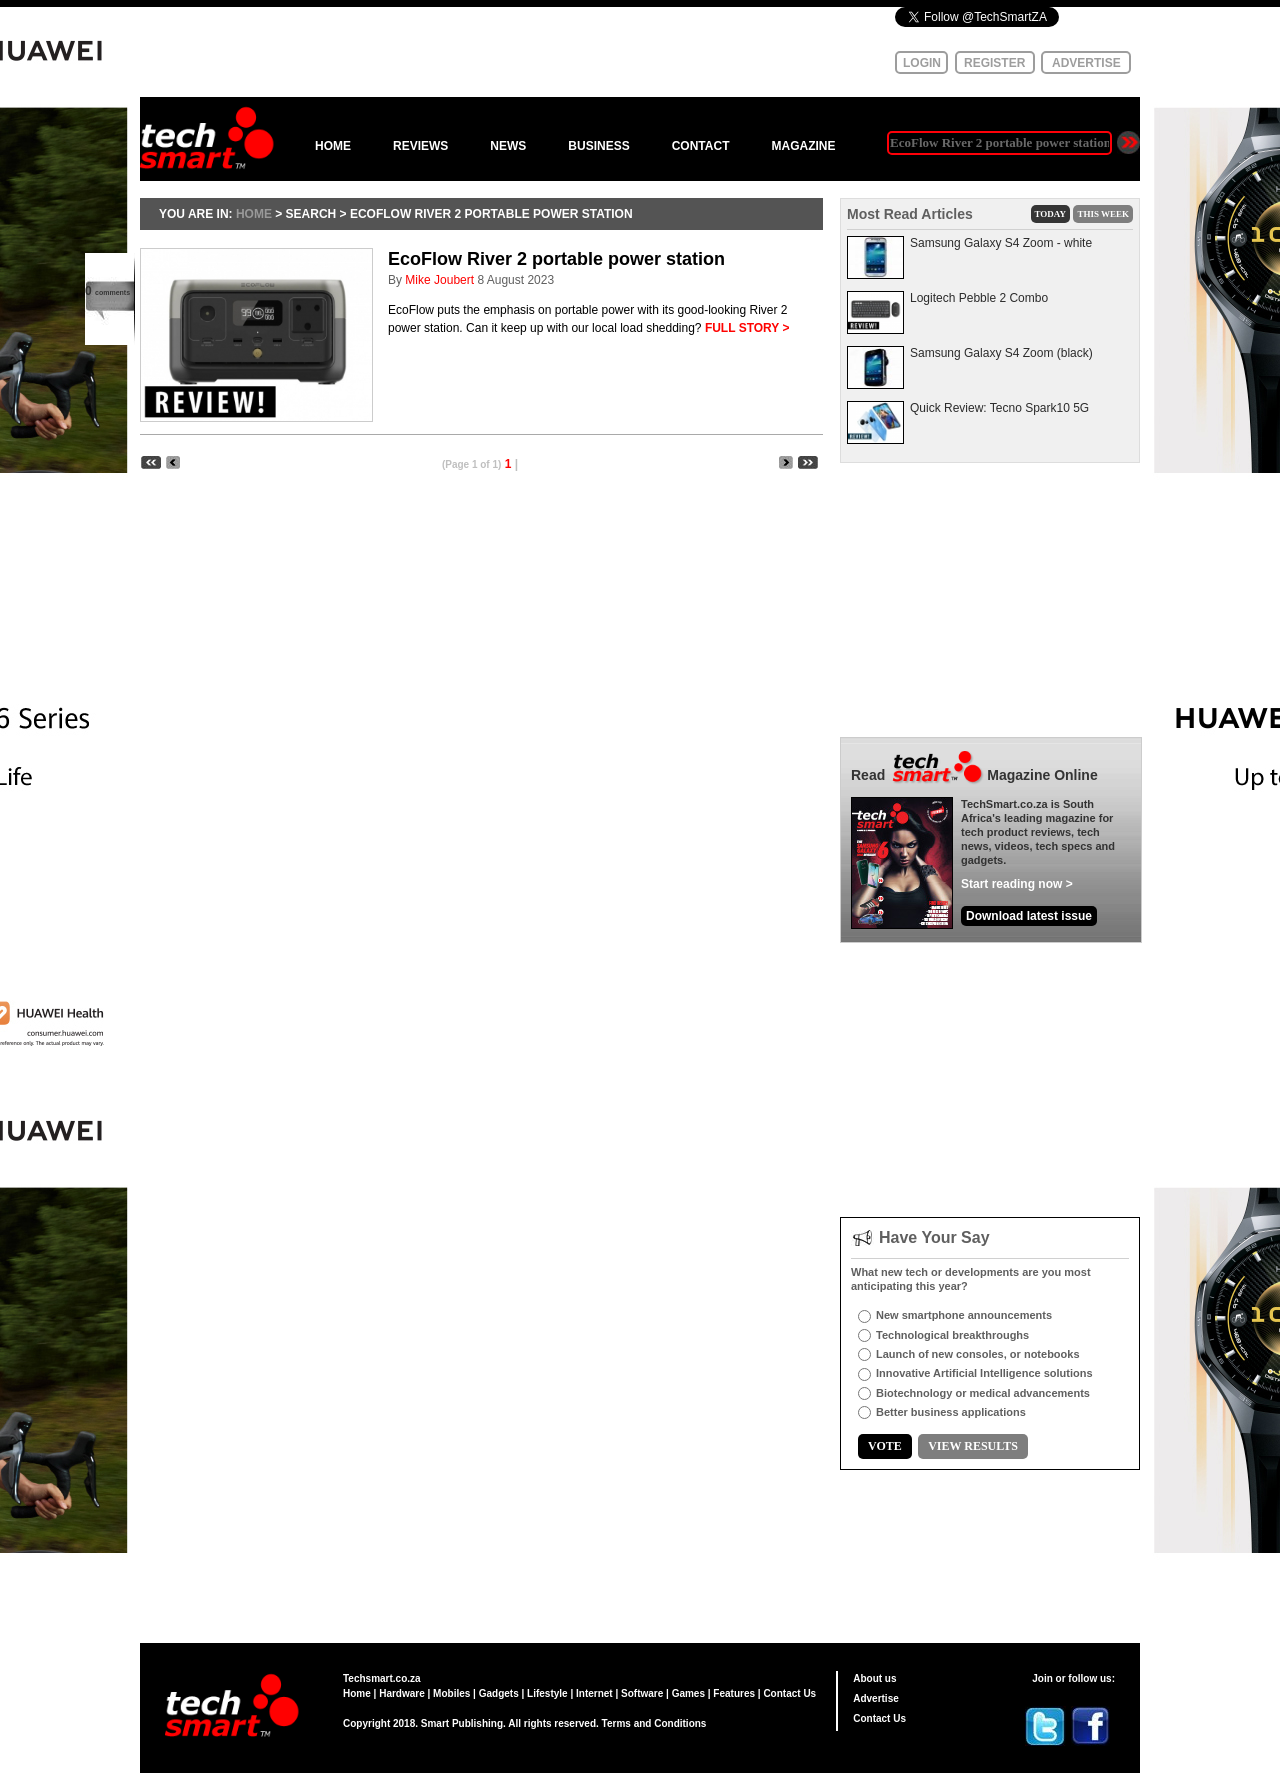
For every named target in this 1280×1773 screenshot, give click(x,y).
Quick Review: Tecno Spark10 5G (999, 408)
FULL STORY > (747, 328)
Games (688, 1693)
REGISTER (994, 63)
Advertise (876, 1698)
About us (874, 1678)
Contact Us (789, 1693)
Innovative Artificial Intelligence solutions (984, 1373)
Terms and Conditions (654, 1723)
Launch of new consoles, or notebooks (978, 1354)
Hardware (402, 1693)
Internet (594, 1693)
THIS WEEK (1103, 214)
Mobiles (451, 1693)
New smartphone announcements (964, 1315)
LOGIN (922, 63)
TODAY (1051, 214)
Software (642, 1693)
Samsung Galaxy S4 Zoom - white (1001, 243)
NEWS (508, 146)
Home (357, 1693)
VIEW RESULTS (973, 1446)
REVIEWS (420, 146)
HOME (333, 146)
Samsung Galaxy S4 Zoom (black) (1001, 353)
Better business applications (951, 1412)
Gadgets (499, 1693)
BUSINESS (598, 146)
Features (734, 1693)
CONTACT (701, 146)
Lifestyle (547, 1693)
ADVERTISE (1086, 63)
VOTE (885, 1446)
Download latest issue (1029, 916)
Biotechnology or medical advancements (983, 1393)
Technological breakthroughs (952, 1335)
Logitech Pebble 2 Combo (979, 298)
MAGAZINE (803, 146)
